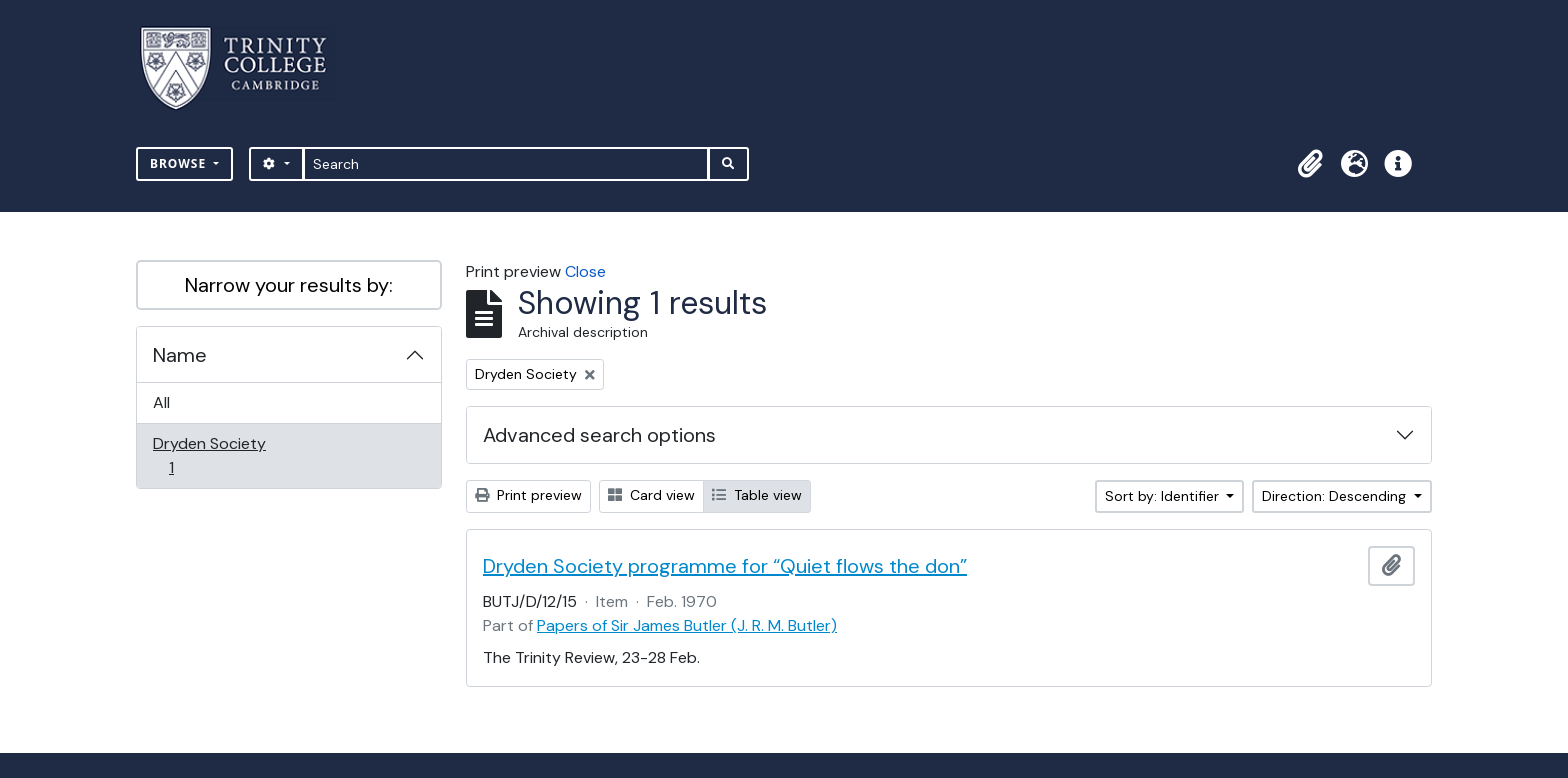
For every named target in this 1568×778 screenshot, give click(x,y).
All (161, 402)
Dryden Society (209, 455)
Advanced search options (599, 435)
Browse (180, 163)
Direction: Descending (1336, 496)
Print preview (528, 495)
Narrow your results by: (289, 285)
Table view (757, 495)
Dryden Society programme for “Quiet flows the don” (725, 566)
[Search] (506, 164)
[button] (1310, 164)
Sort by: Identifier (1164, 496)
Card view (651, 495)
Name (180, 355)
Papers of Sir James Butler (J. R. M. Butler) (687, 625)
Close (585, 271)
